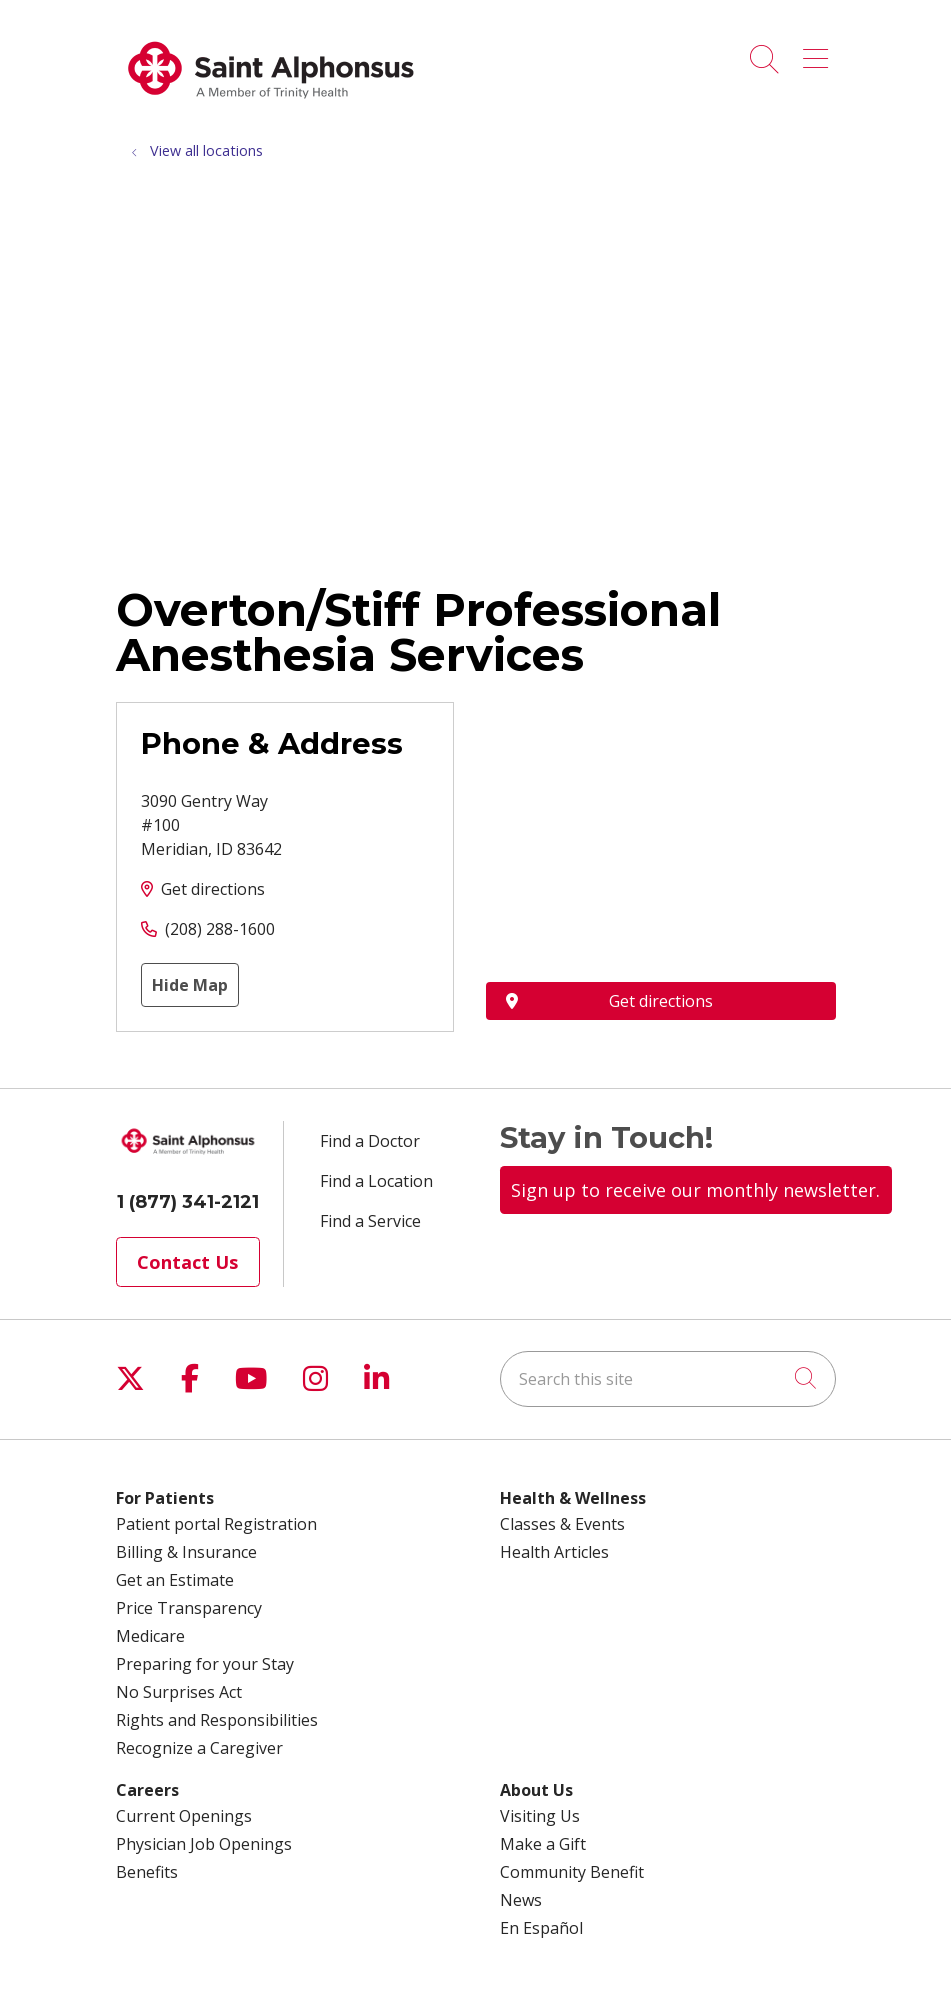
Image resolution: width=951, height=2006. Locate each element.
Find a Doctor (370, 1141)
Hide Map (190, 985)
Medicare (150, 1636)
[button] (819, 52)
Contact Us (187, 1262)
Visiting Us (540, 1816)
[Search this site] (668, 1379)
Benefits (147, 1872)
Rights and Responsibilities (217, 1720)
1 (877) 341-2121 (188, 1202)
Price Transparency (189, 1608)
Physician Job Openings (204, 1844)
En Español (541, 1928)
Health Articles (554, 1552)
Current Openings (184, 1816)
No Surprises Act (179, 1692)
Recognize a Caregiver (199, 1748)
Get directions (213, 889)
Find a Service (370, 1221)
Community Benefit (572, 1872)
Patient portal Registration (216, 1524)
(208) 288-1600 (220, 929)
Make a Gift (543, 1844)
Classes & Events (562, 1524)
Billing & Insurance (186, 1552)
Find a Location (376, 1181)
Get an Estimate (175, 1580)
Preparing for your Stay (205, 1664)
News (521, 1900)
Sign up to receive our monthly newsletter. (695, 1190)
